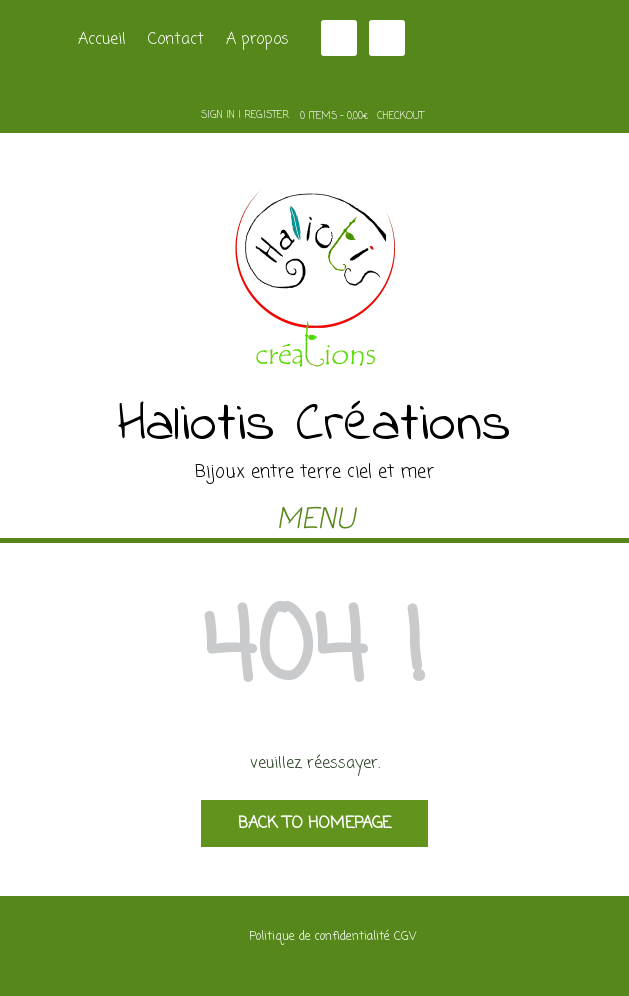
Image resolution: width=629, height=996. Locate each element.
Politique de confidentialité (319, 937)
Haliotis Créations (314, 426)
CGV (405, 937)
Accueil (102, 40)
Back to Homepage (314, 824)
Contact (176, 40)
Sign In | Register (245, 115)
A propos (257, 40)
